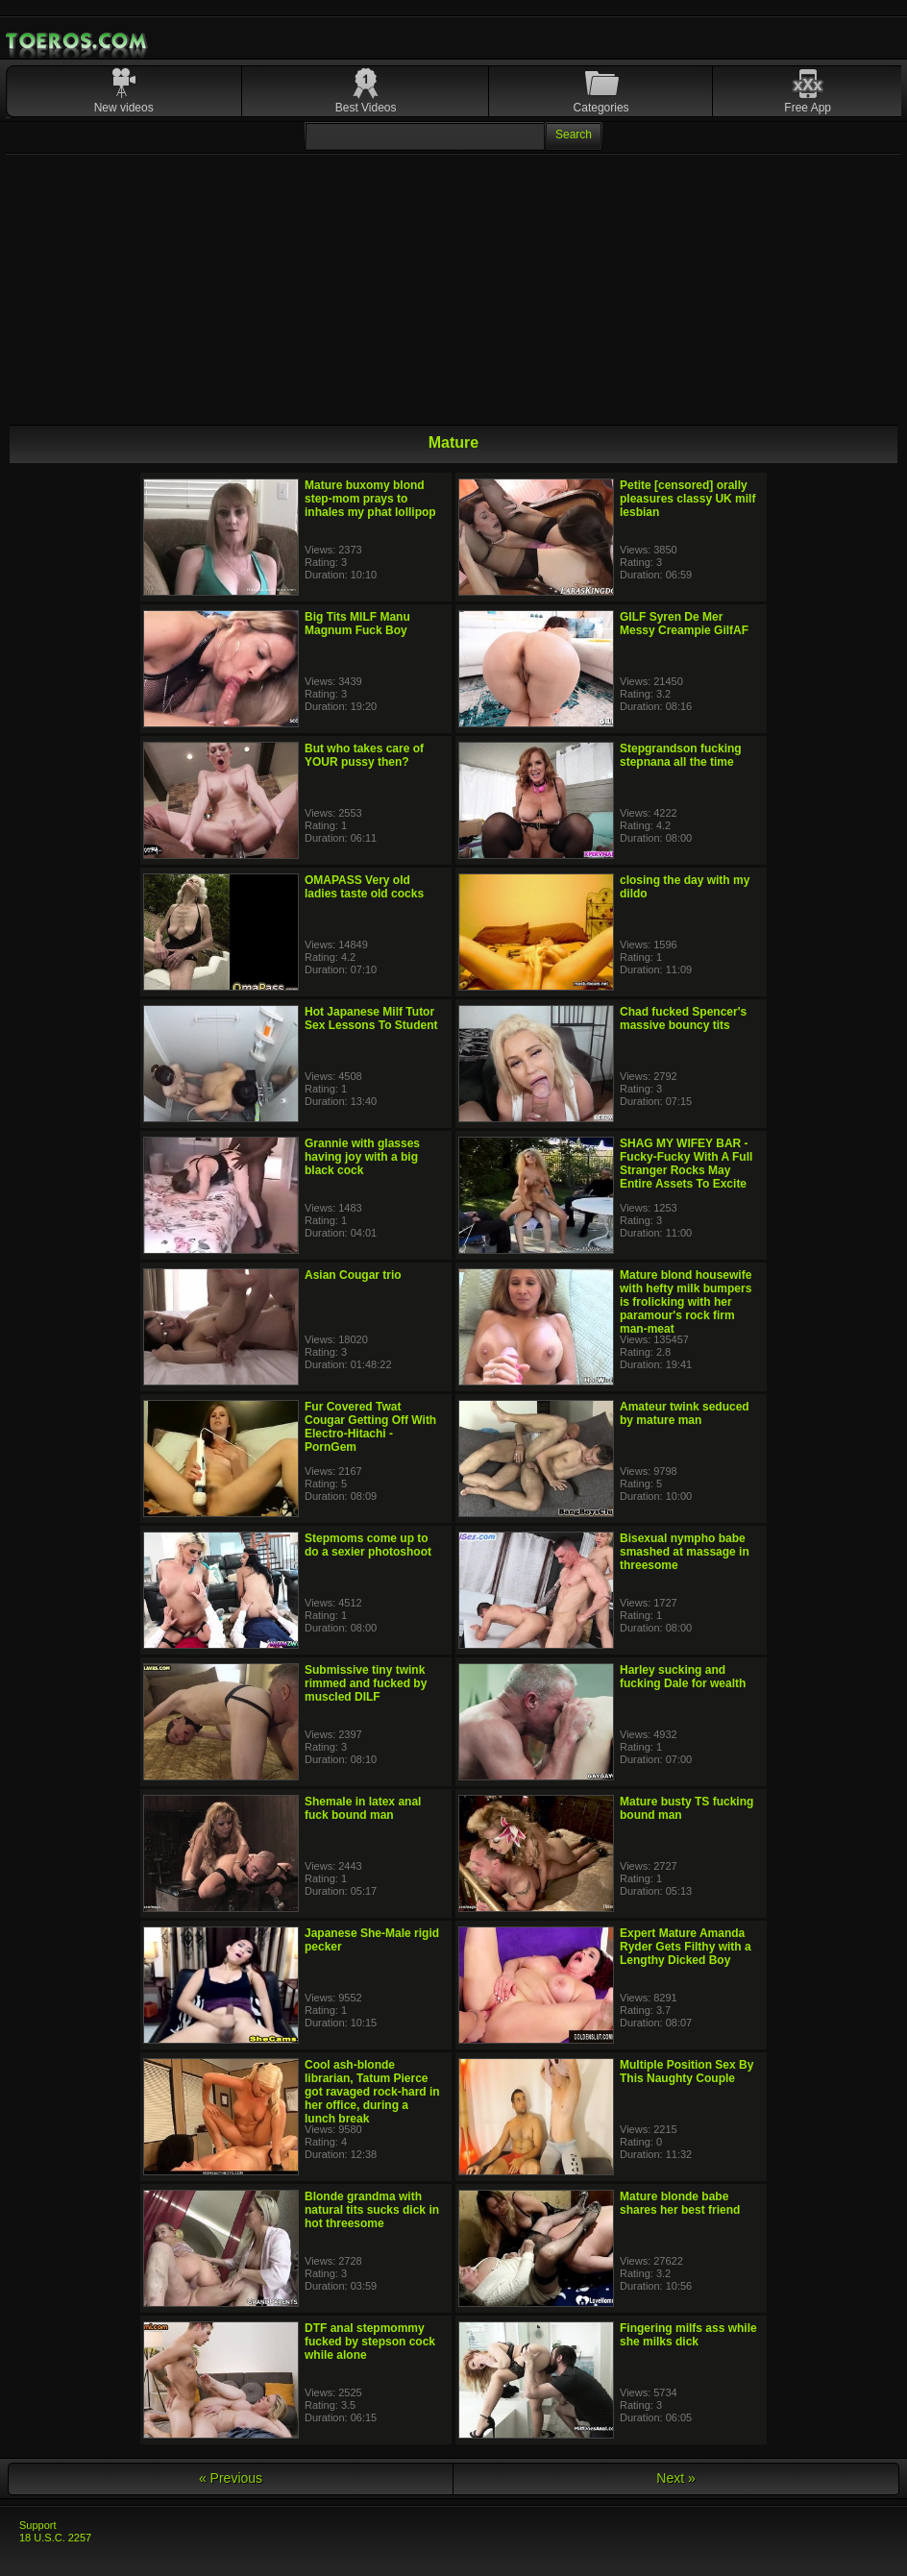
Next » (675, 2478)
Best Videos (366, 107)
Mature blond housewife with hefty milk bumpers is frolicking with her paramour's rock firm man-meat (685, 1302)
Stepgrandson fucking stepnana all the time (681, 755)
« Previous (230, 2478)
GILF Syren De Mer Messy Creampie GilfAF (684, 623)
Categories (601, 107)
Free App (807, 107)
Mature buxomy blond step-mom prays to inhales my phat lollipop (370, 498)
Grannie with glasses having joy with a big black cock (362, 1157)
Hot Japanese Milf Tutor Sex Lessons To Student (371, 1018)
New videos (124, 107)
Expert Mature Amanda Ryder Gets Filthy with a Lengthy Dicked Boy (685, 1946)
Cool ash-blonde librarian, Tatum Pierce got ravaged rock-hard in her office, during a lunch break (372, 2091)
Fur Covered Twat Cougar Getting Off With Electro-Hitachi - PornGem (370, 1427)
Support (38, 2525)
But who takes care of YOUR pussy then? (364, 755)
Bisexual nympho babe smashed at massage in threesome (684, 1552)
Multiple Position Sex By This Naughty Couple (686, 2071)
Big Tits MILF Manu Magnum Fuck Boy (357, 623)
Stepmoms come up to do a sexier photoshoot (368, 1545)
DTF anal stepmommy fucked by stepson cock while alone (370, 2341)
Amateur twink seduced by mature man (684, 1413)
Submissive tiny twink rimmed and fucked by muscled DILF (366, 1683)
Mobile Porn (78, 41)
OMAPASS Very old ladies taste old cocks (364, 886)
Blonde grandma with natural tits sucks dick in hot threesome (372, 2210)
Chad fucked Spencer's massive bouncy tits (683, 1018)
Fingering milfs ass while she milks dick (688, 2334)
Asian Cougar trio (353, 1275)
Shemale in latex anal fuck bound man (363, 1808)
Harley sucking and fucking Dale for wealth (683, 1676)
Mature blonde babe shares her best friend (680, 2203)
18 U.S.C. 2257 (55, 2537)
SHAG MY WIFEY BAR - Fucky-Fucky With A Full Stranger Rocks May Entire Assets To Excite (686, 1163)
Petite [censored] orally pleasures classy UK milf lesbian (687, 498)
